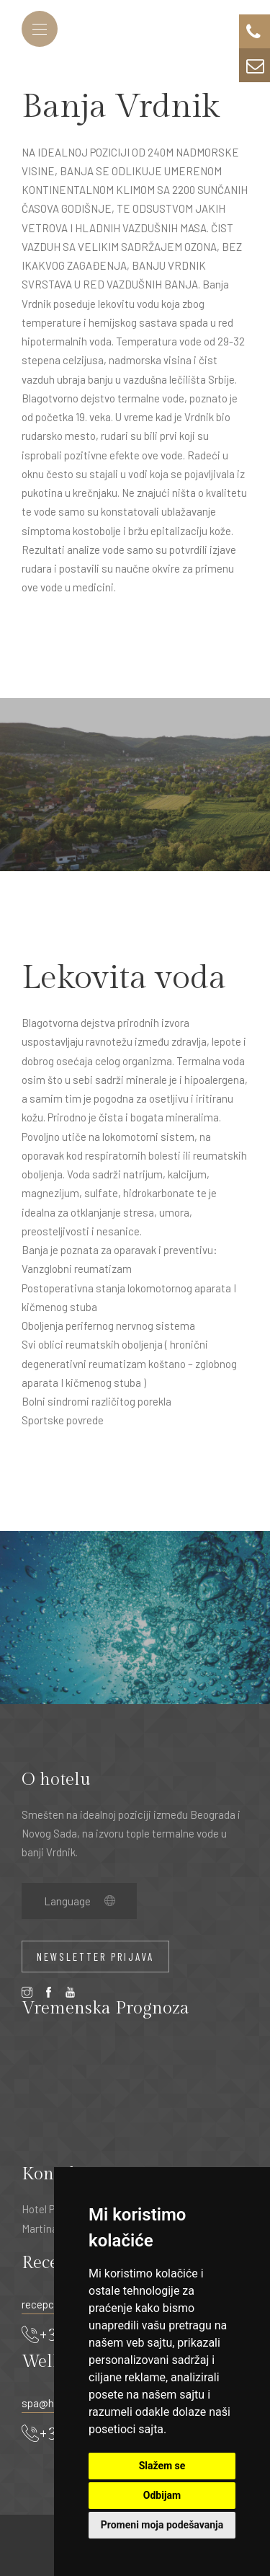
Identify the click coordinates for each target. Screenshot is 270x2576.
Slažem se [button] (162, 2465)
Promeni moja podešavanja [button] (162, 2525)
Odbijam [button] (162, 2495)
